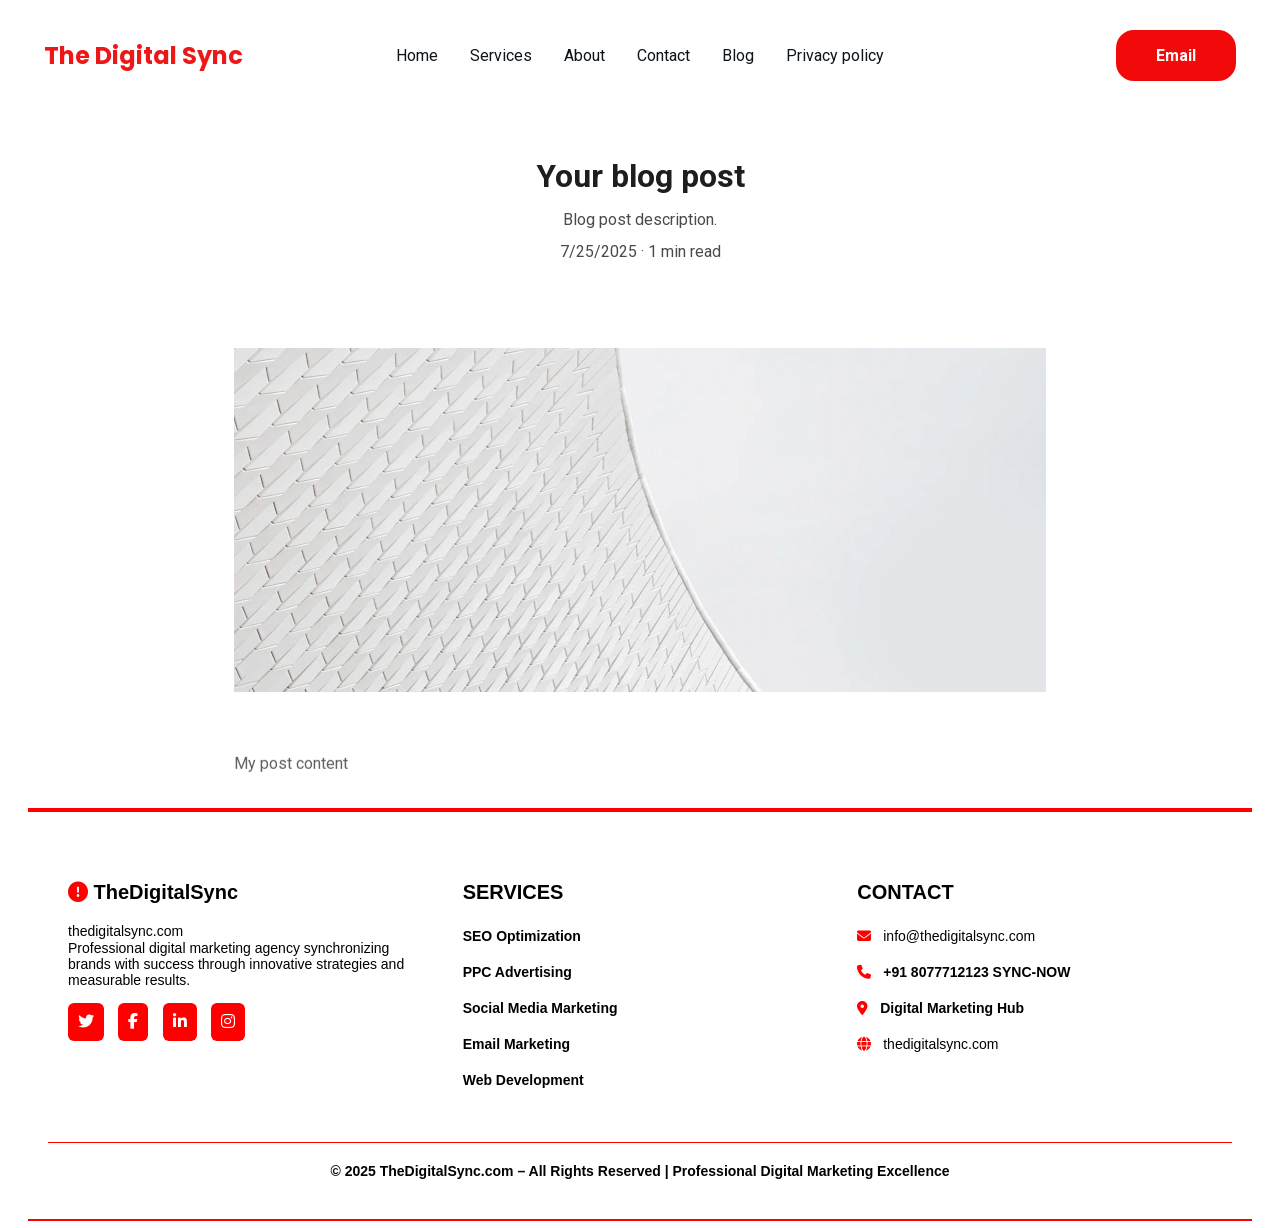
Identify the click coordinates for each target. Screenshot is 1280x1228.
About (584, 55)
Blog (738, 55)
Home (417, 55)
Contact (663, 55)
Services (501, 55)
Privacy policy (835, 55)
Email (1176, 55)
